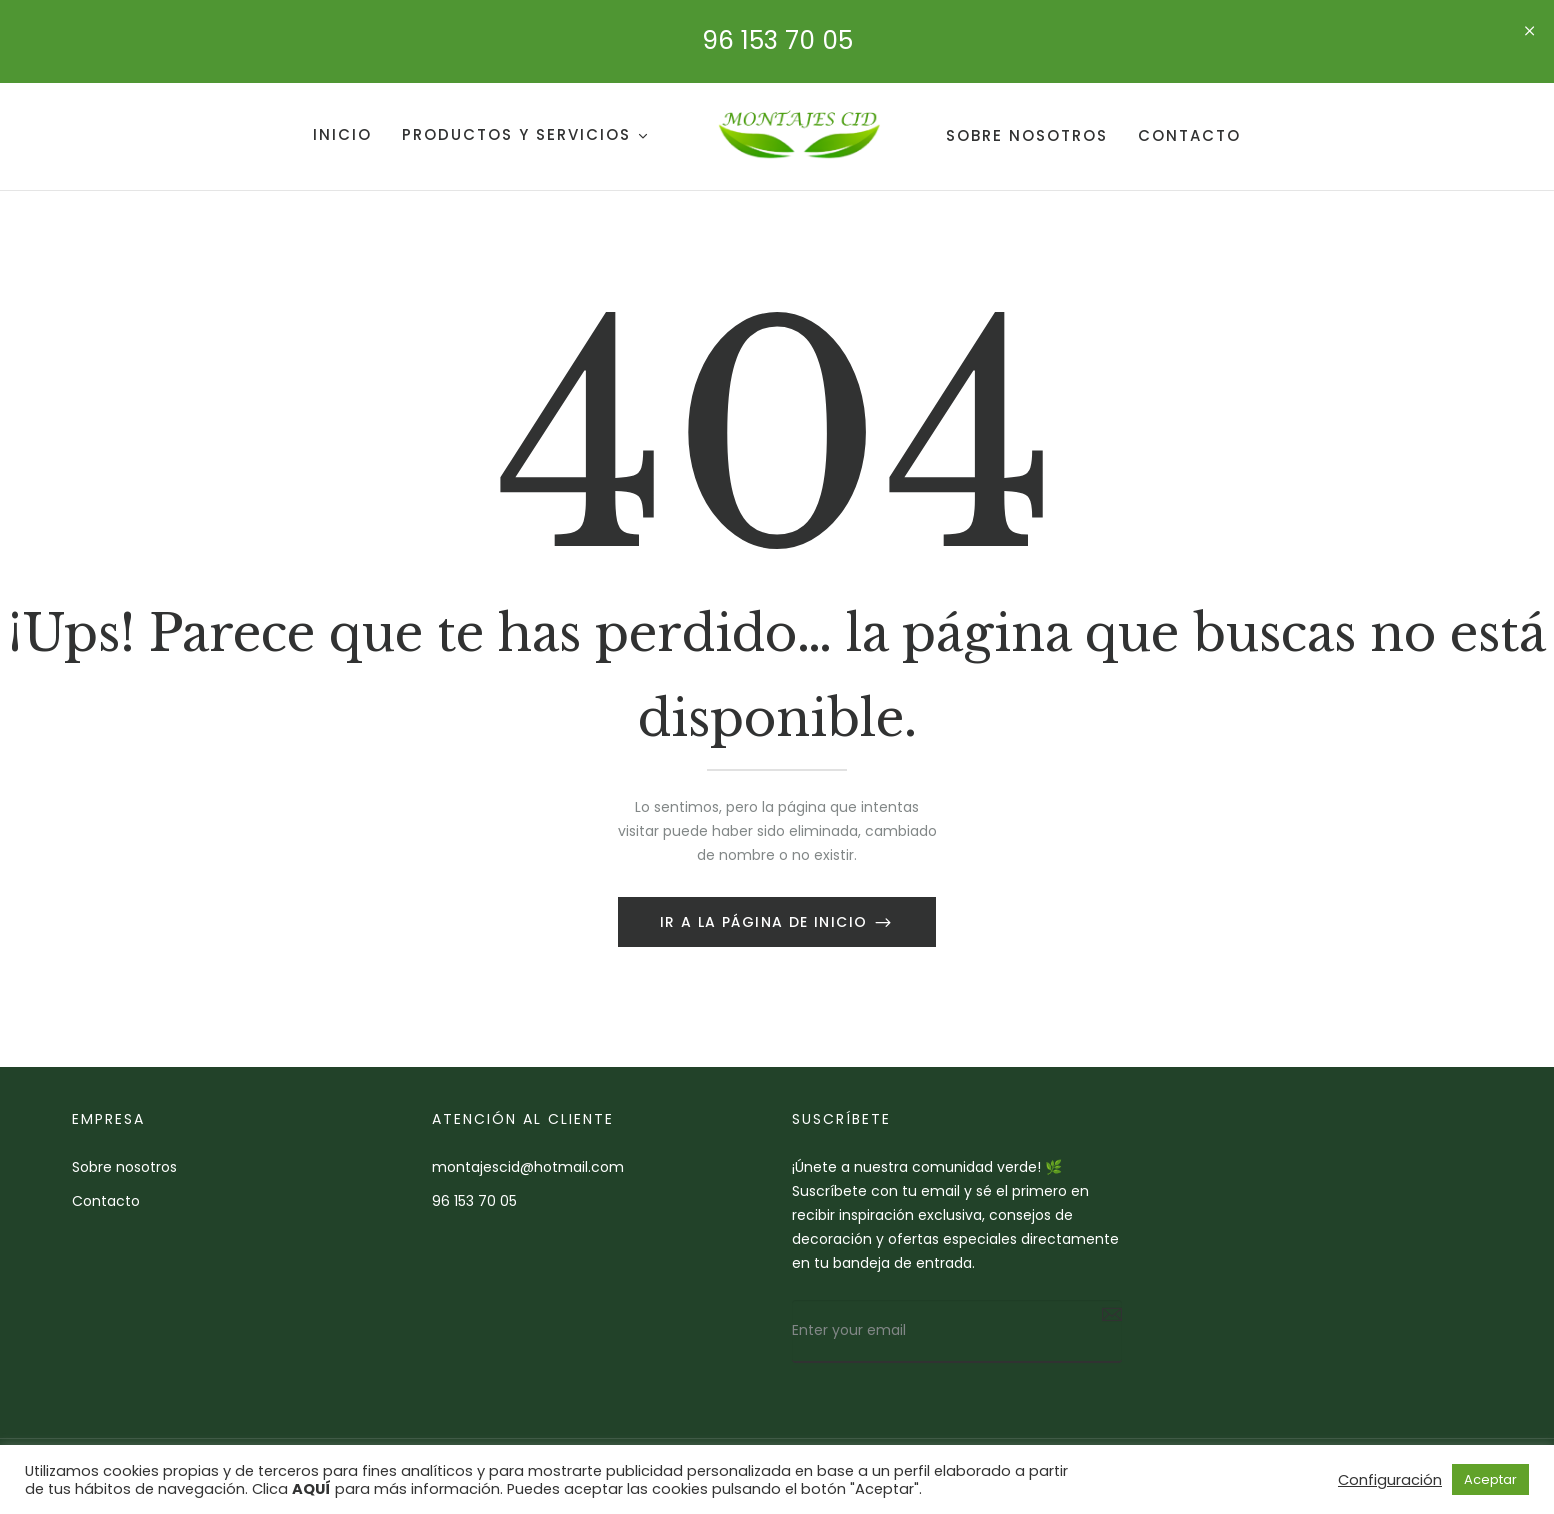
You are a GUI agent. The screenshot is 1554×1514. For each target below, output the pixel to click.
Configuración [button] (1390, 1480)
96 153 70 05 (777, 40)
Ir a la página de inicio (766, 922)
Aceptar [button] (1490, 1479)
